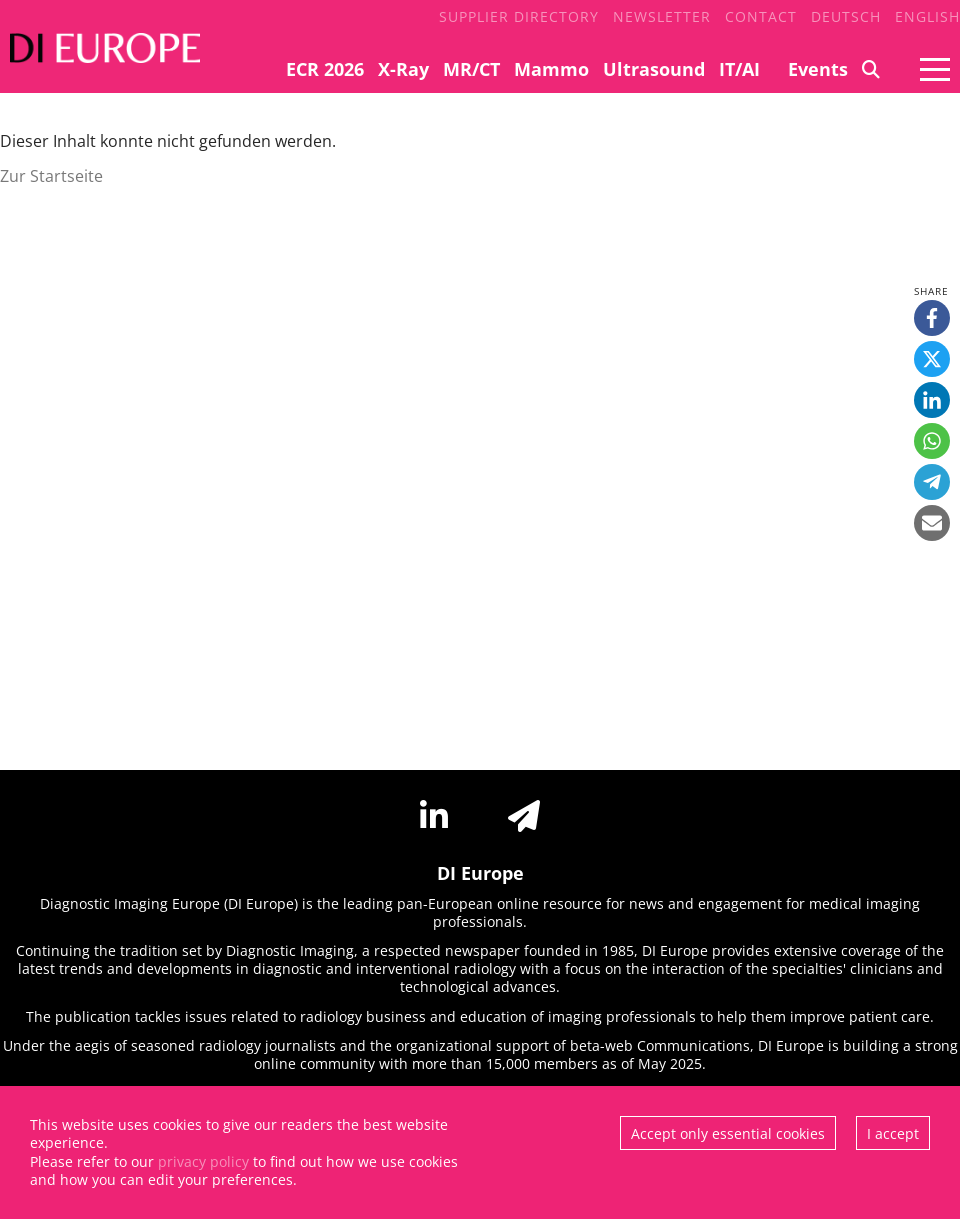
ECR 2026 (325, 69)
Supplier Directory (519, 16)
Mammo (551, 69)
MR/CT (471, 69)
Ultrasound (654, 69)
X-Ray (403, 69)
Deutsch (846, 16)
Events (818, 69)
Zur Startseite (51, 176)
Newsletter (662, 16)
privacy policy (203, 1161)
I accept (893, 1133)
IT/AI (739, 69)
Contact (761, 16)
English (927, 16)
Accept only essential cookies (728, 1133)
